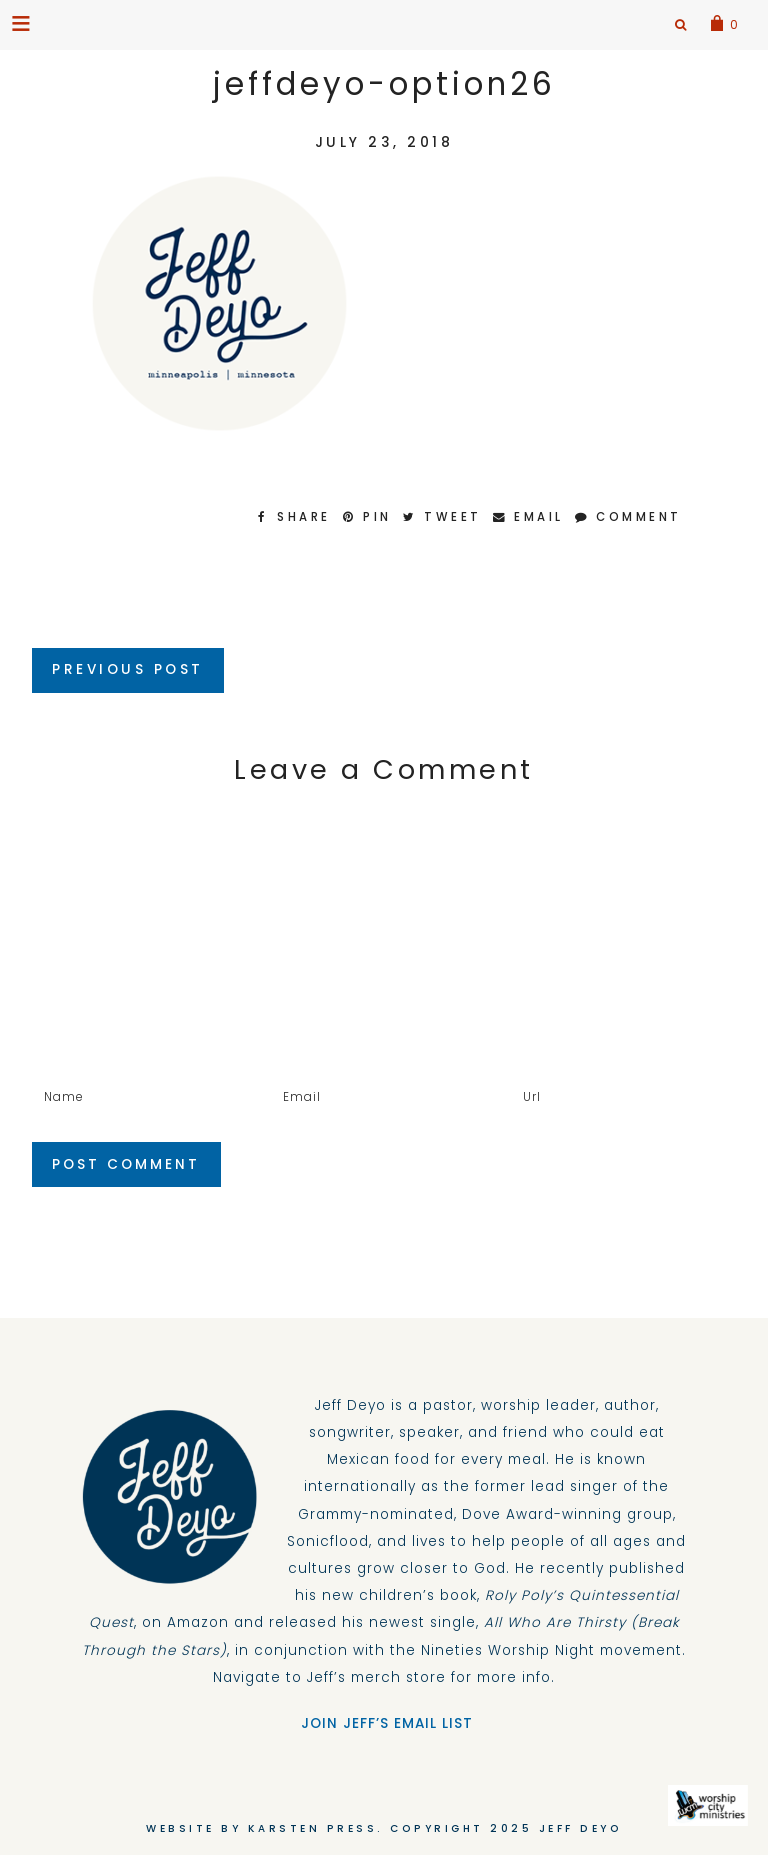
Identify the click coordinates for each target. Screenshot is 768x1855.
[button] (22, 23)
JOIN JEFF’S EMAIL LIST (384, 1723)
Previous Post (128, 669)
